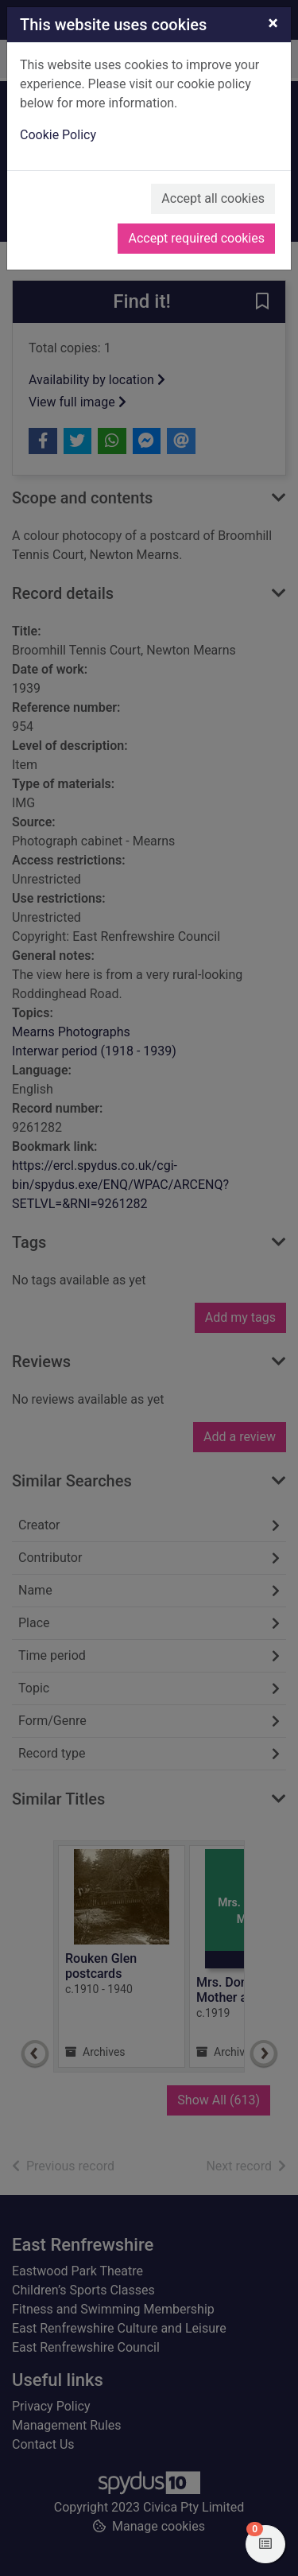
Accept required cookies (196, 238)
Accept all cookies (213, 198)
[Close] (273, 23)
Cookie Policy (58, 134)
